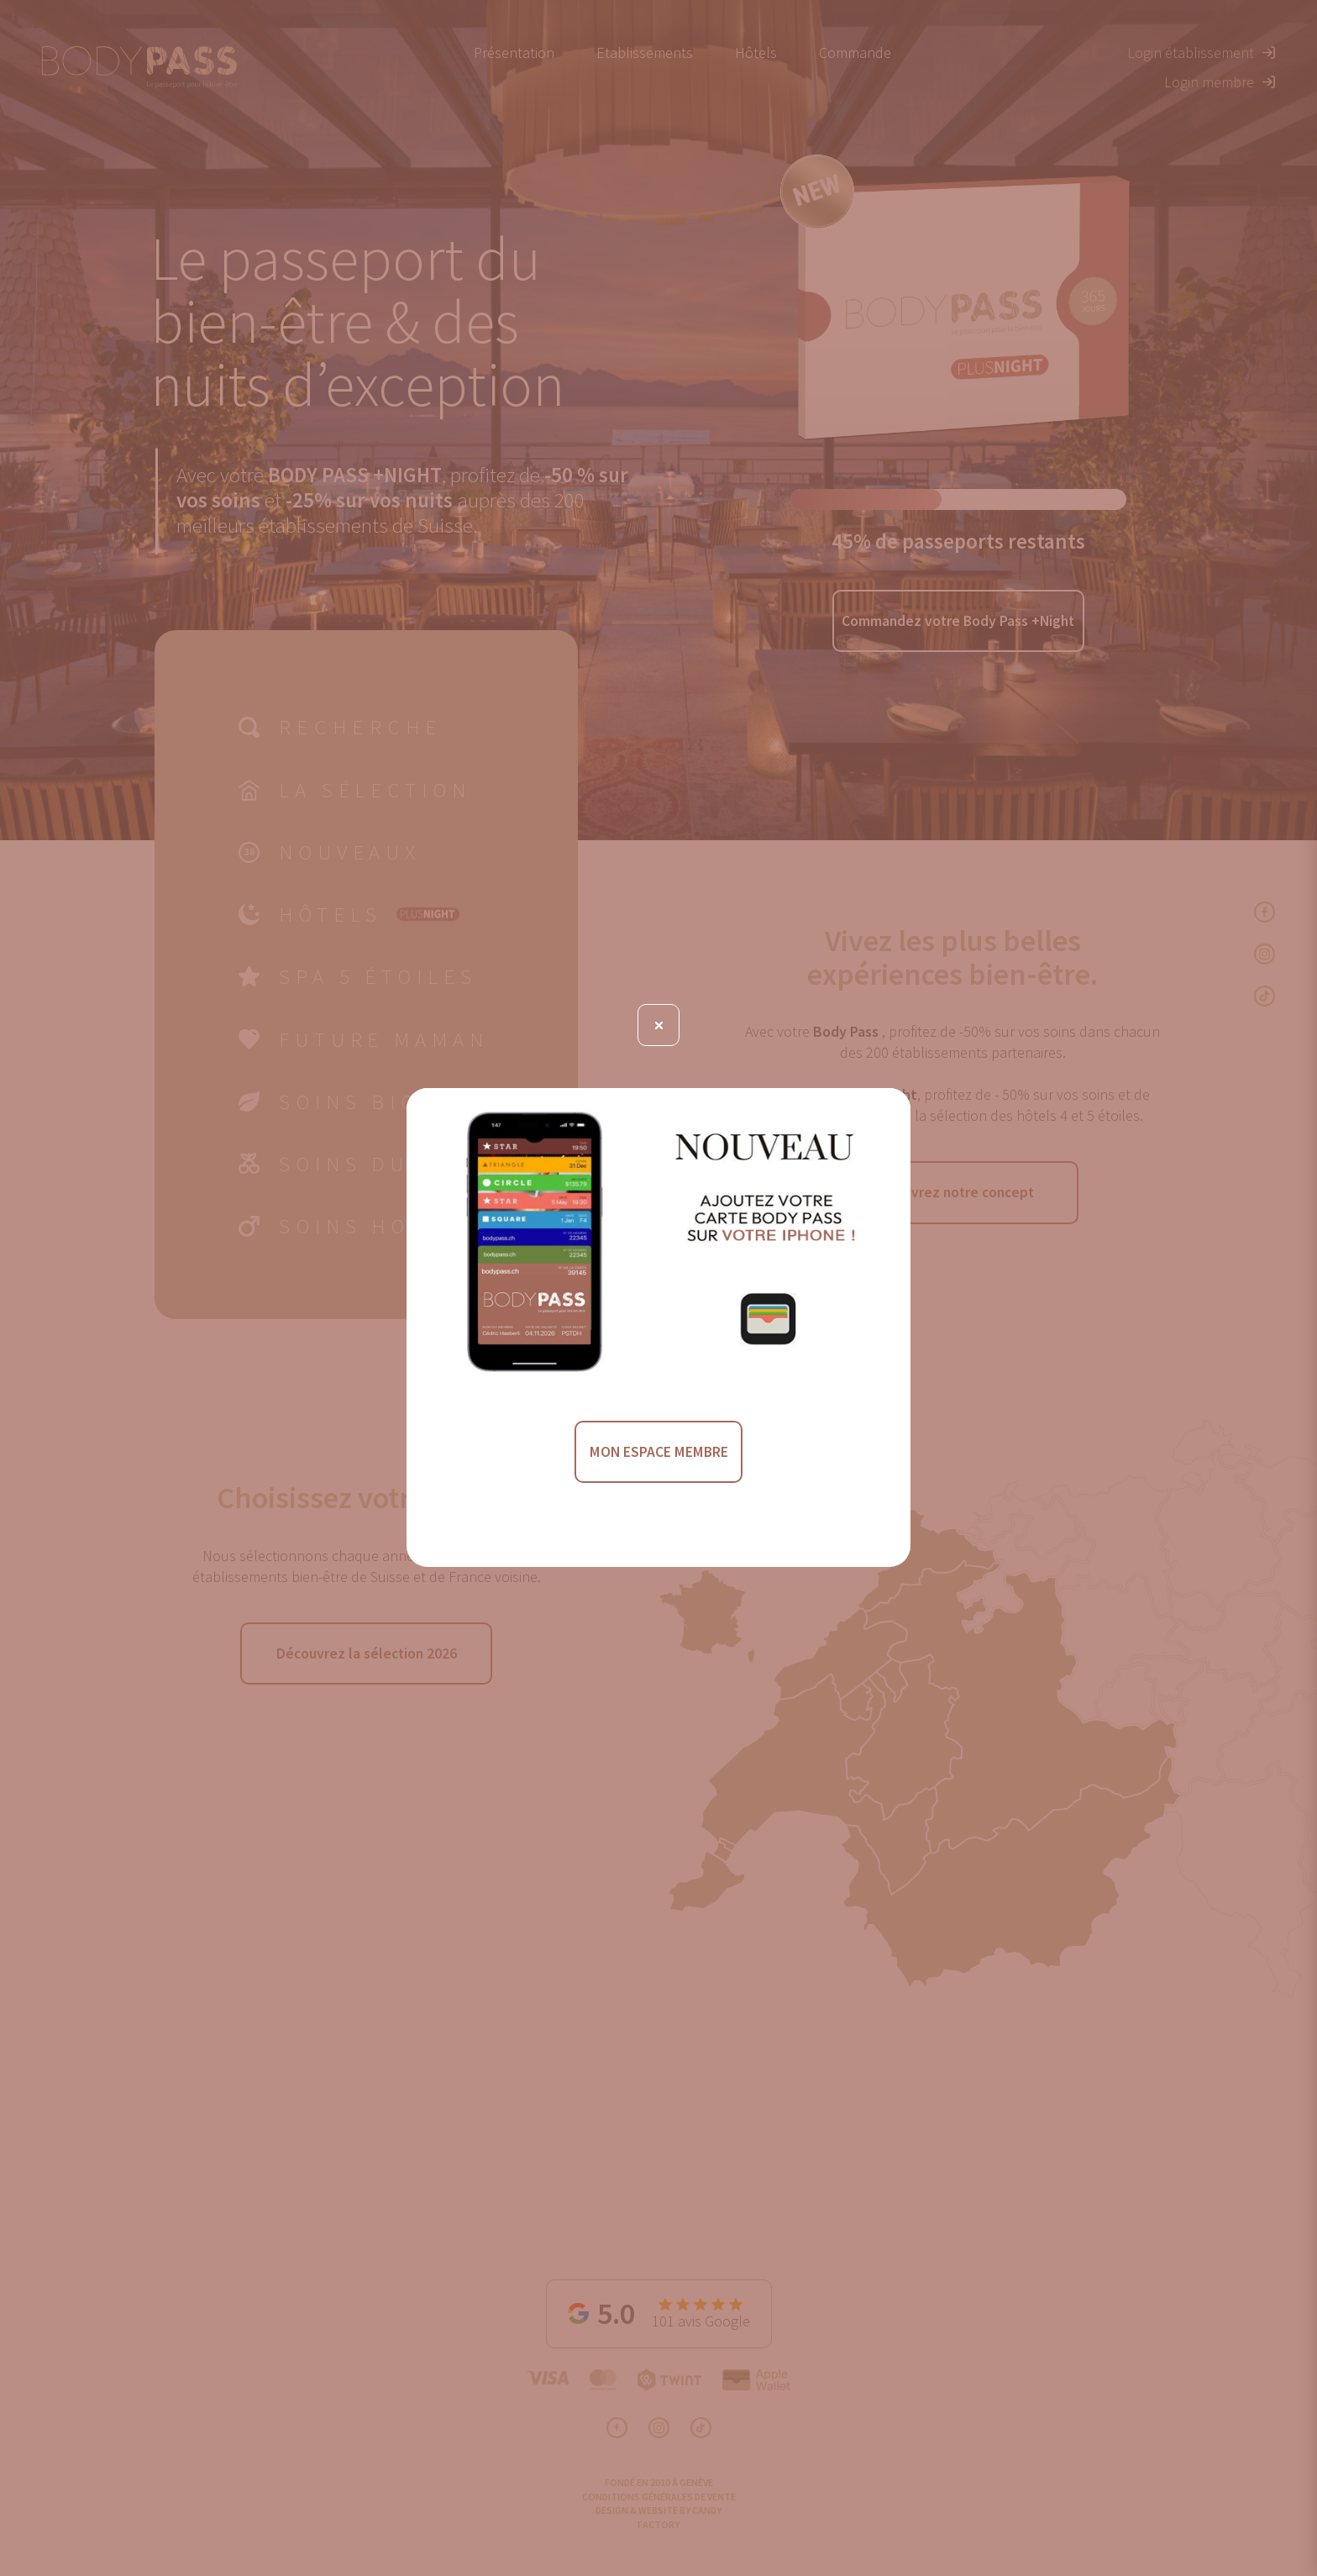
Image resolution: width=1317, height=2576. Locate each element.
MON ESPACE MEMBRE (658, 1453)
